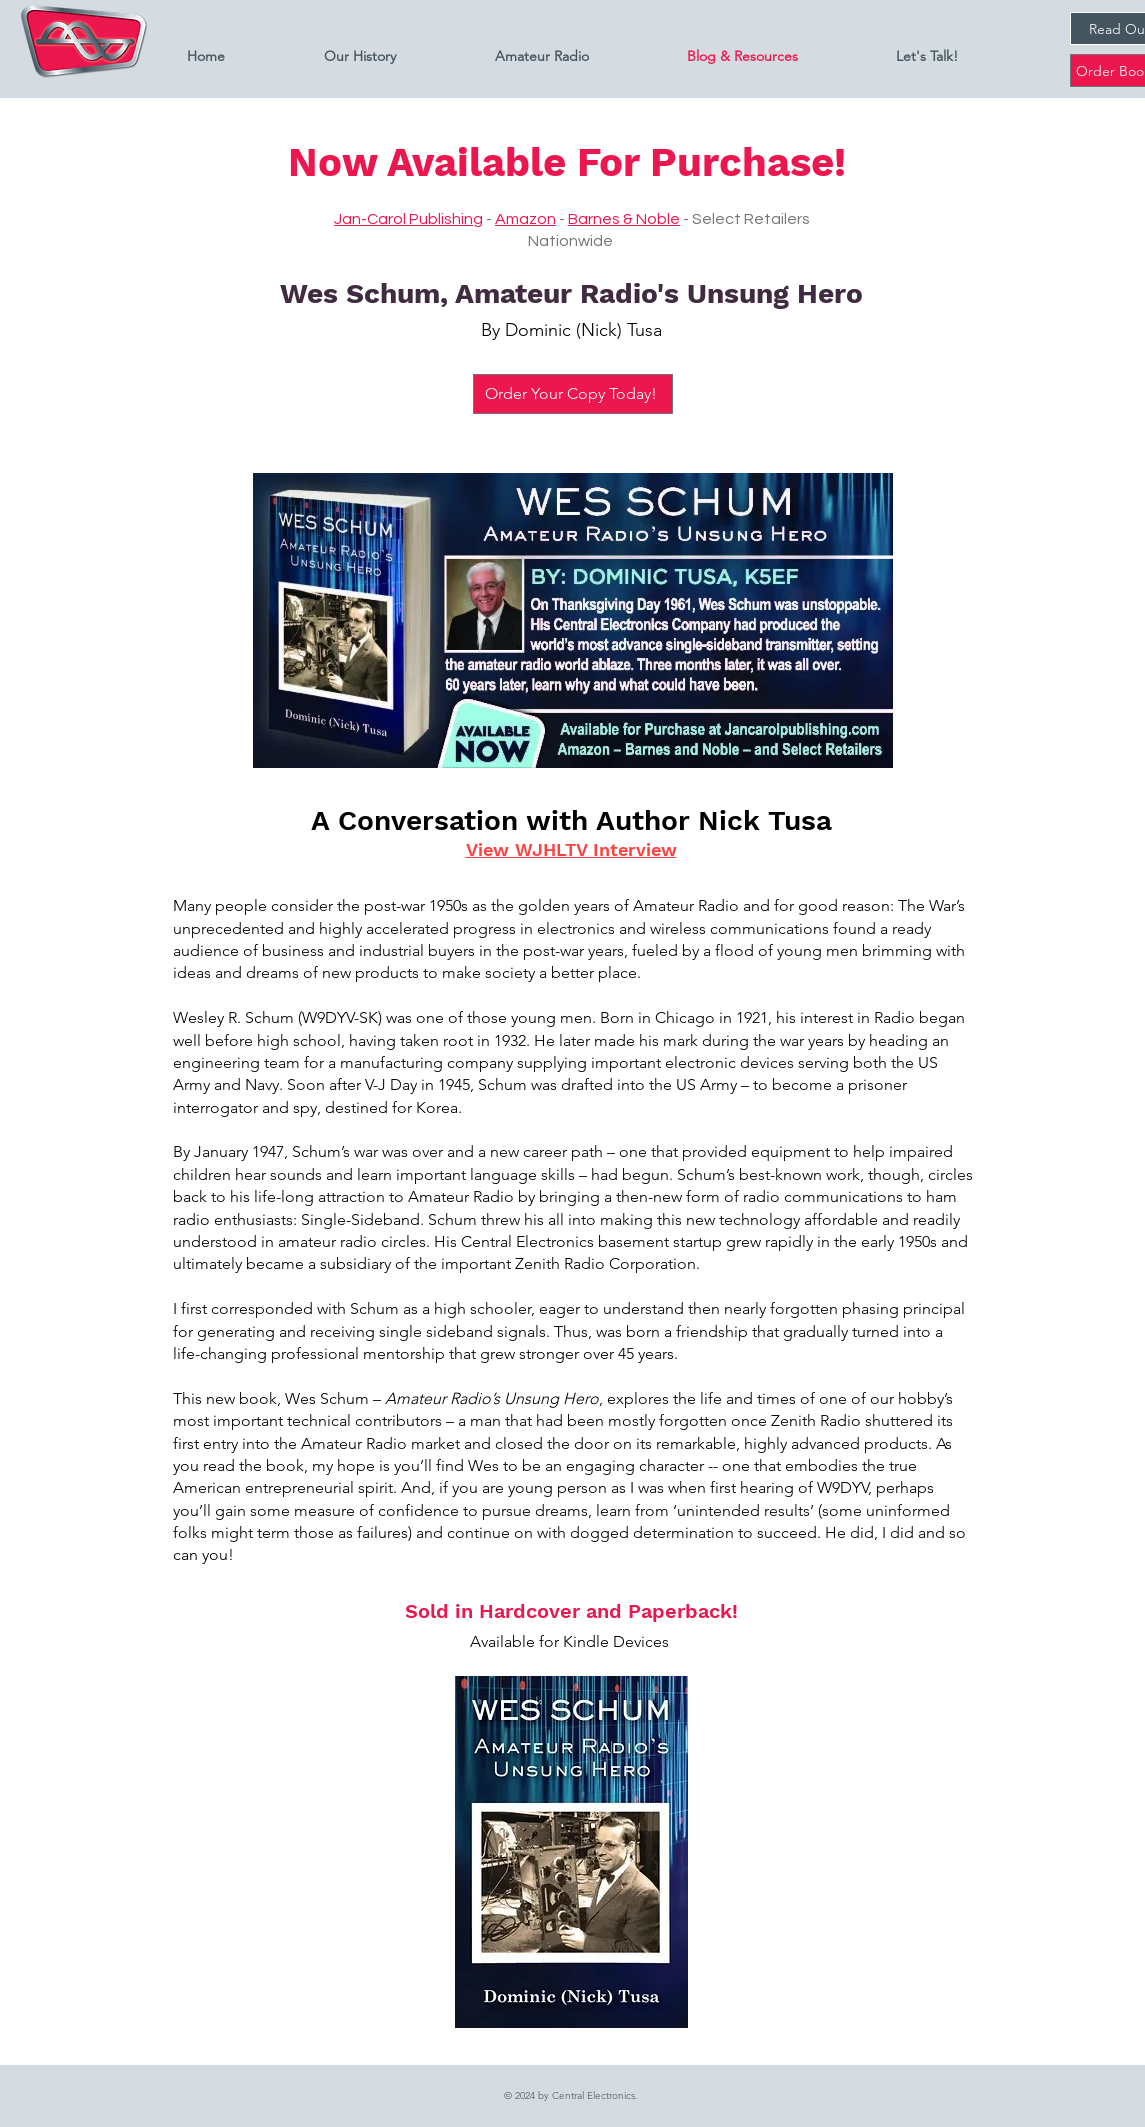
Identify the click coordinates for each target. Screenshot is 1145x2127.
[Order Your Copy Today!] (573, 394)
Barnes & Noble (624, 219)
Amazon (525, 219)
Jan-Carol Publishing (408, 219)
